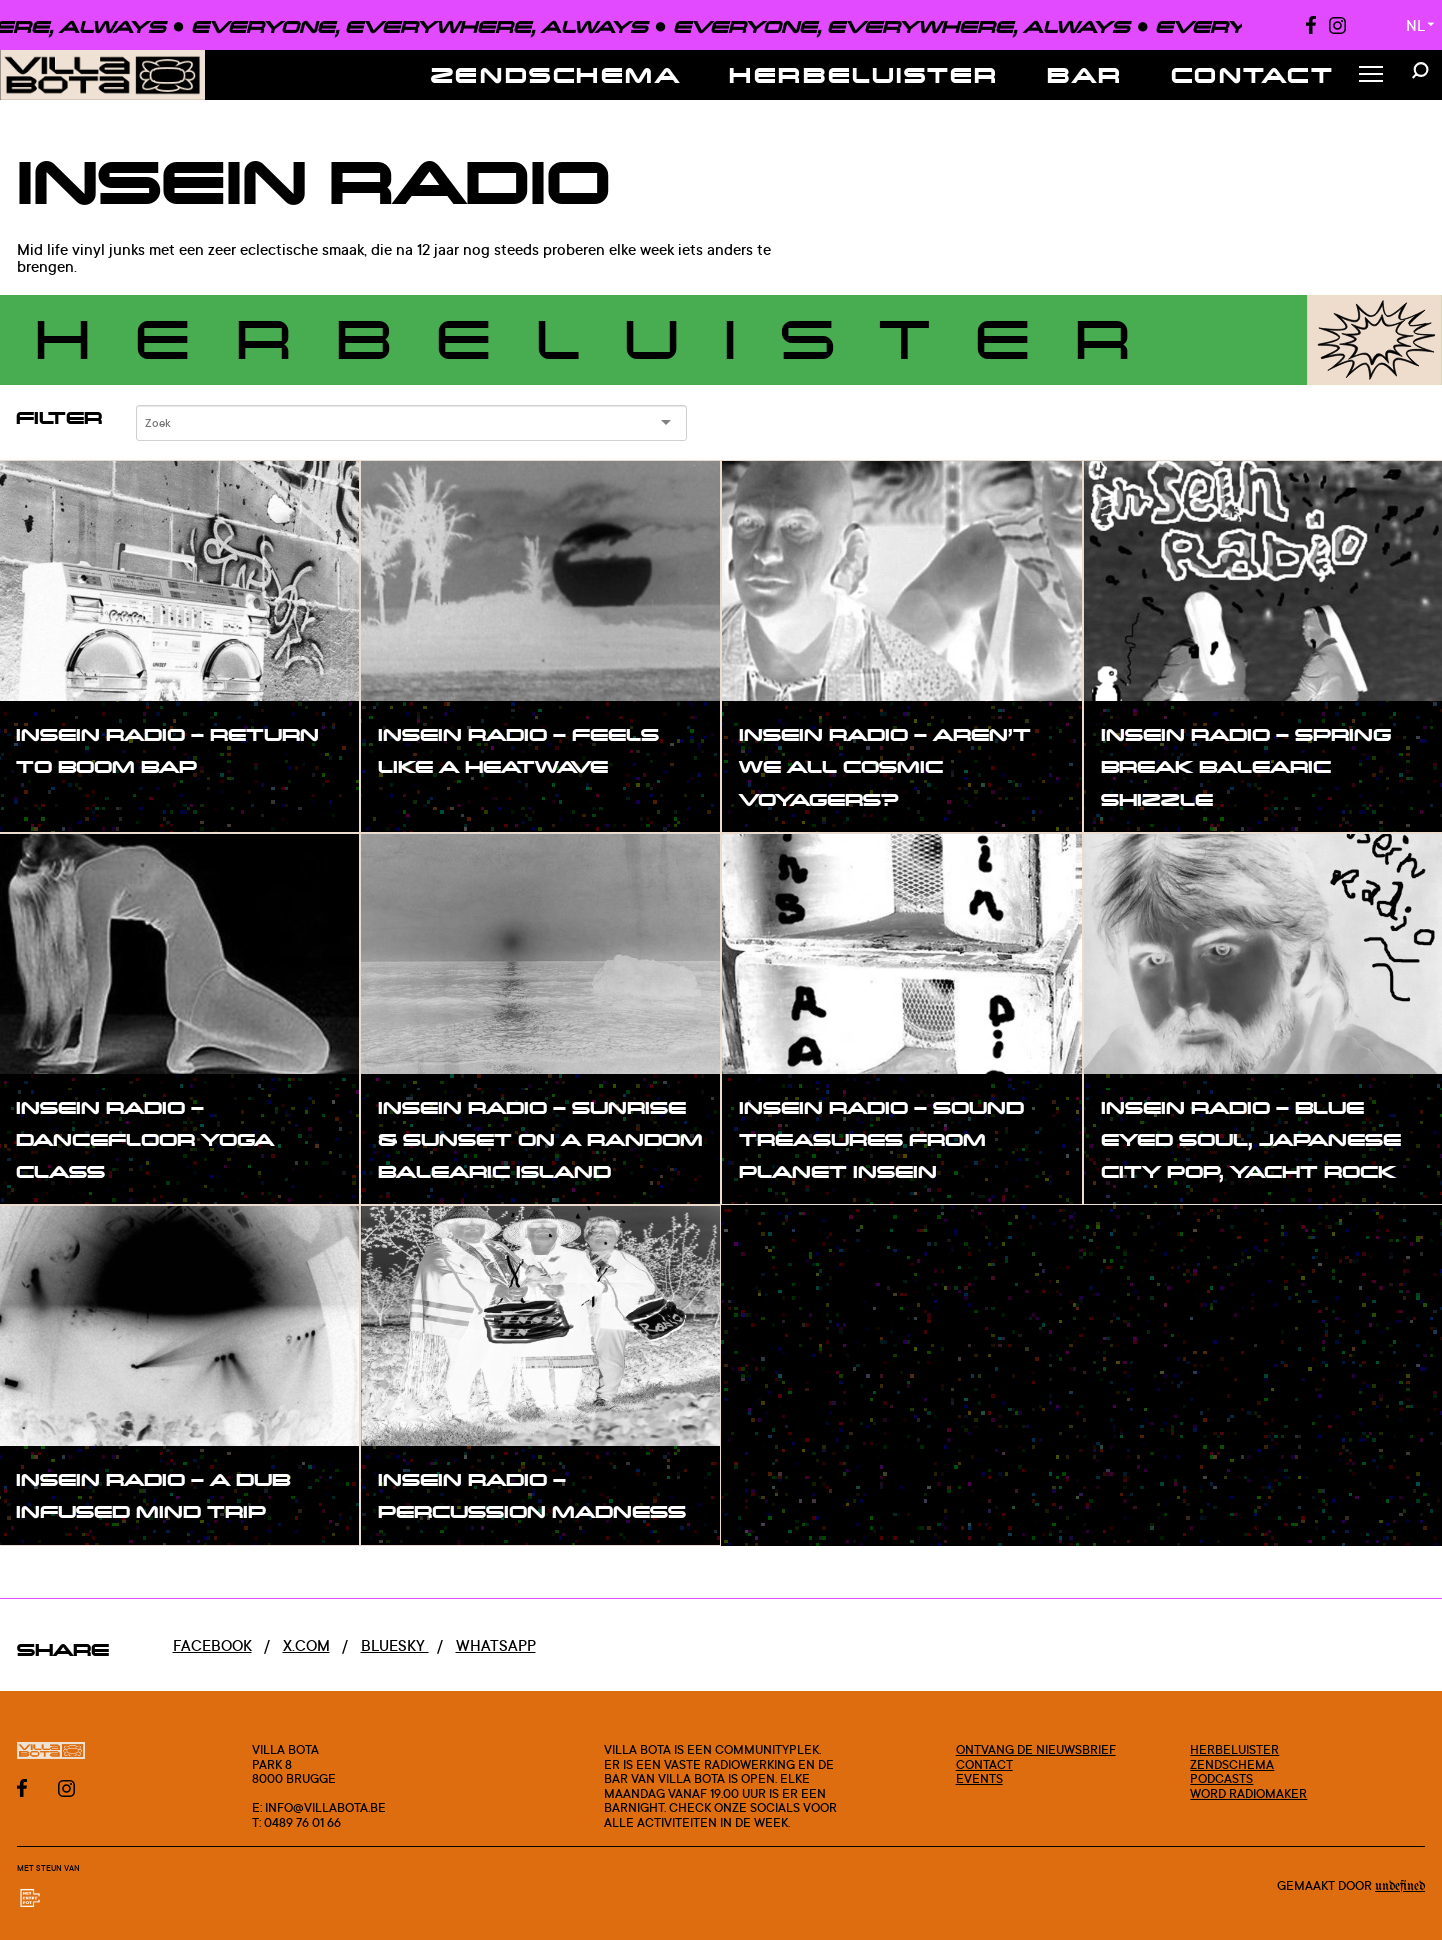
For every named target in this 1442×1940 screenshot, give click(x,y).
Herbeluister (864, 74)
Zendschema (556, 74)
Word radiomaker (1248, 1793)
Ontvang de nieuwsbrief (1036, 1749)
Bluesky (395, 1645)
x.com (306, 1645)
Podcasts (1221, 1778)
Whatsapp (496, 1645)
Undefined (1400, 1886)
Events (979, 1778)
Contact (1253, 74)
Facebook (212, 1645)
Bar (1085, 74)
